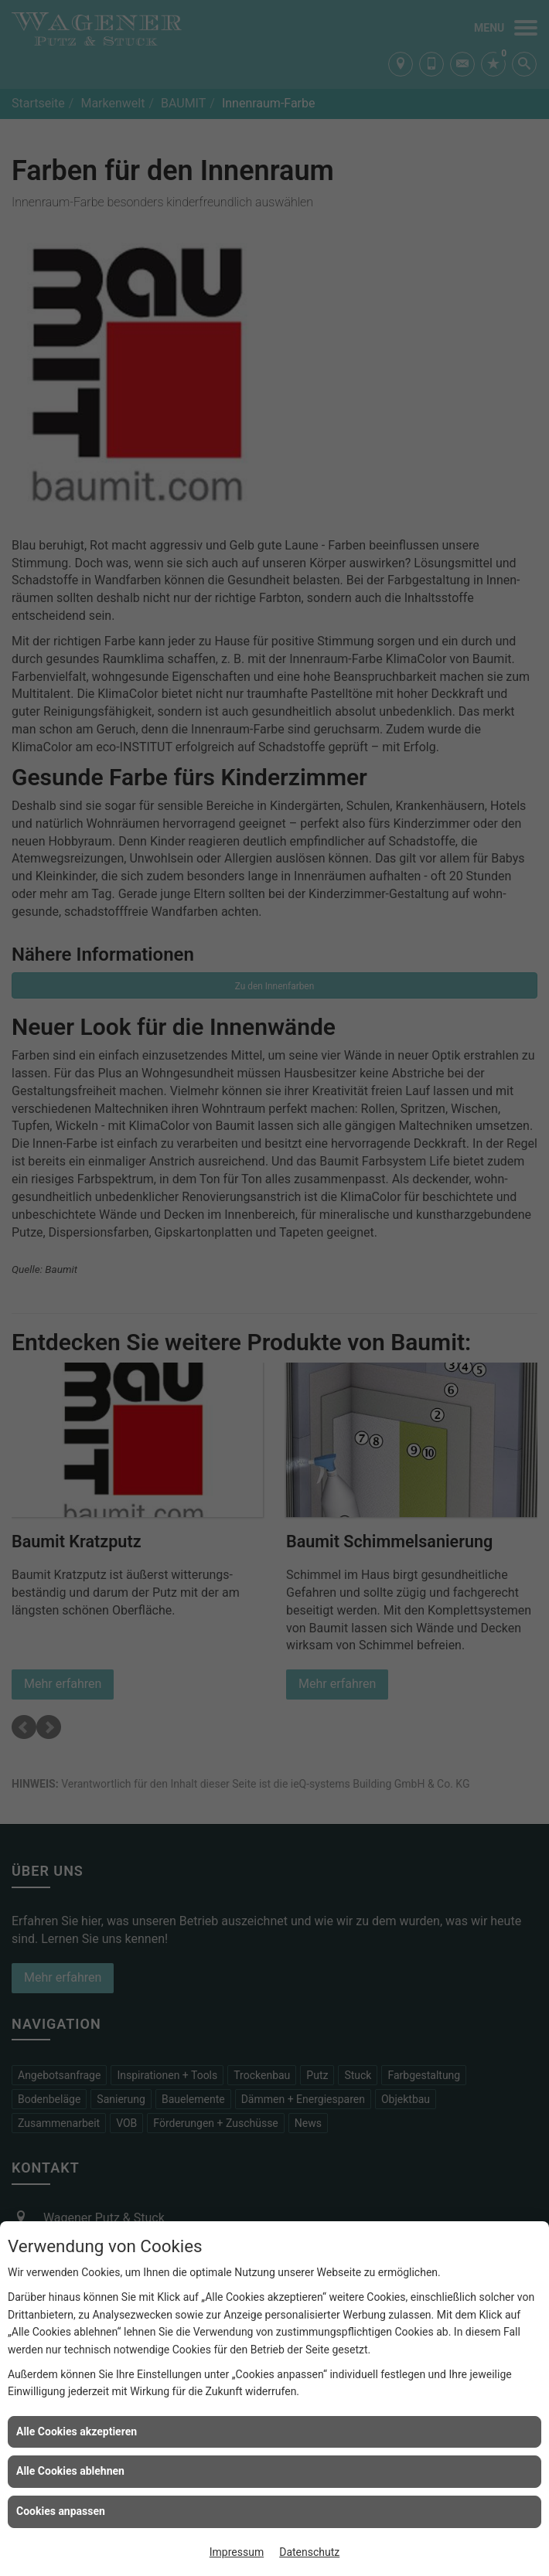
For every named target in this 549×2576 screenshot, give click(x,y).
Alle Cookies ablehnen (70, 2471)
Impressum (237, 2552)
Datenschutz (309, 2552)
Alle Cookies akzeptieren (76, 2431)
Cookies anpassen (60, 2511)
